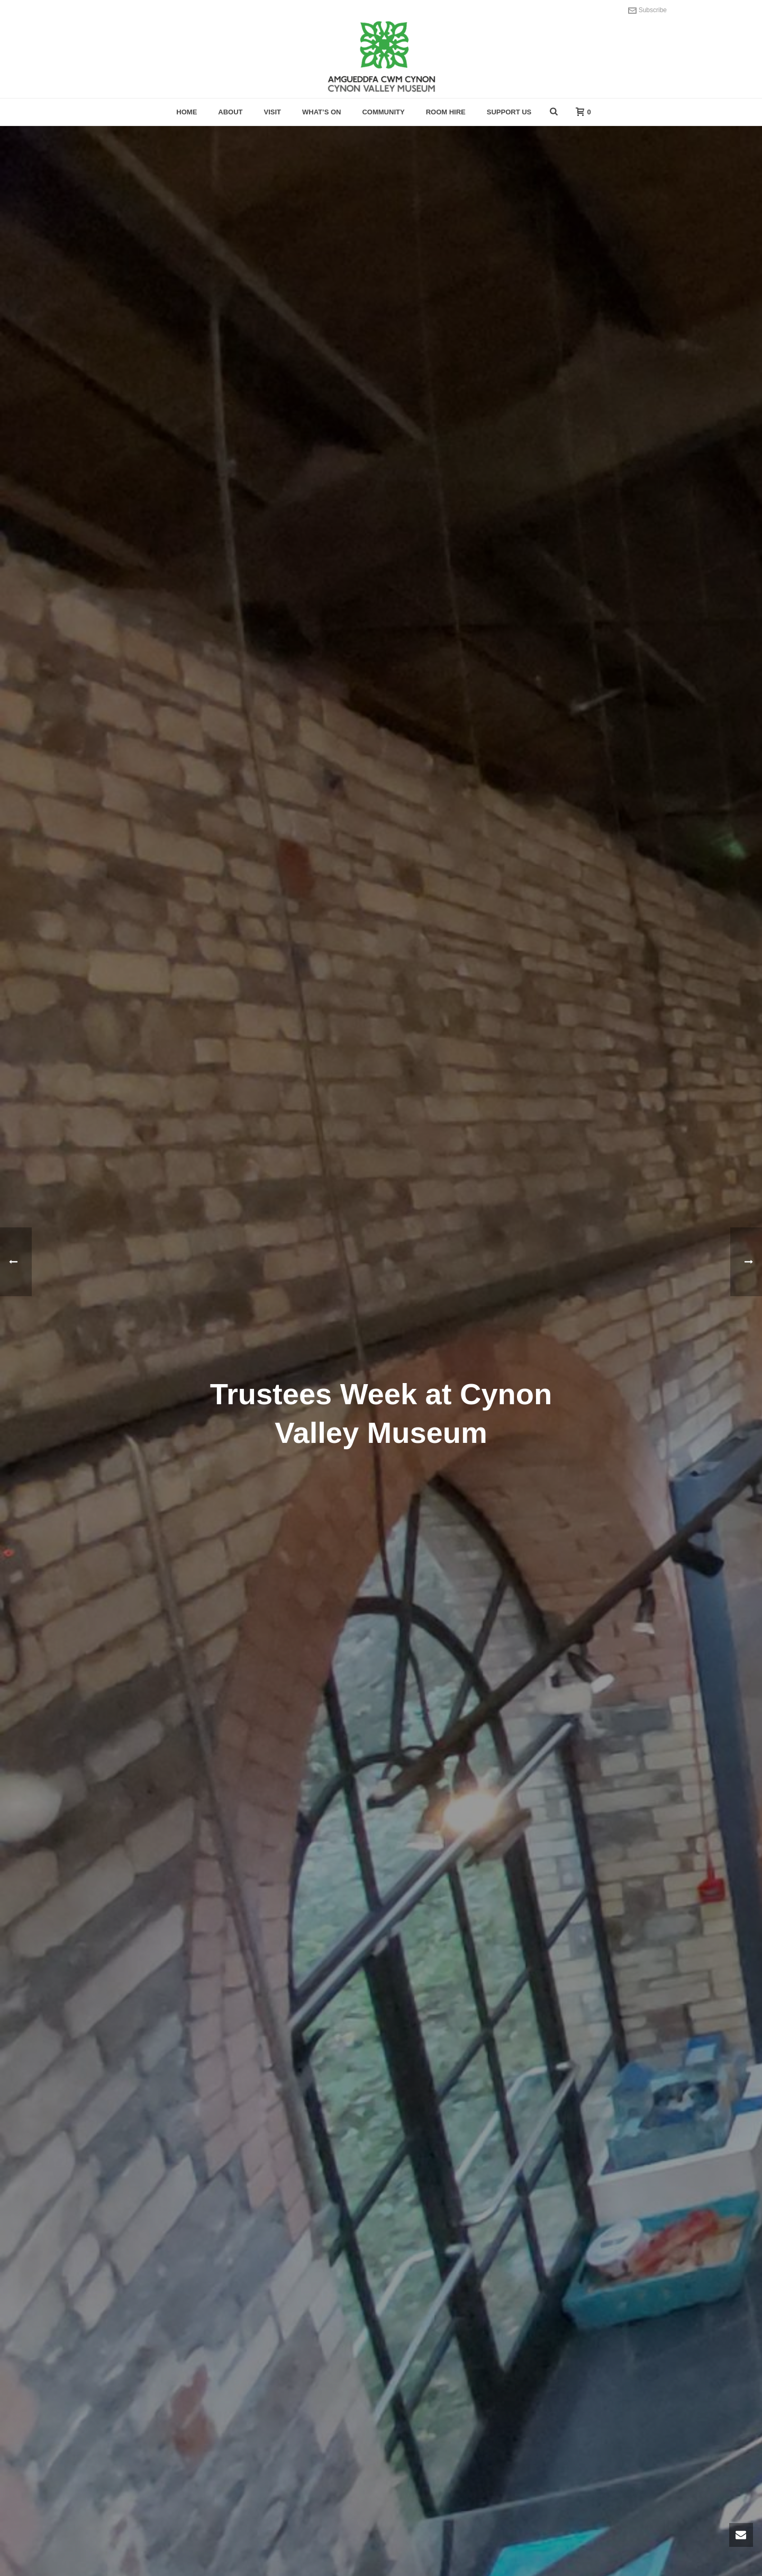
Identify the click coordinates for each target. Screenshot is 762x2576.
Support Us (509, 112)
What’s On (321, 112)
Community (383, 112)
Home (186, 112)
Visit (273, 112)
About (230, 112)
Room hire (446, 112)
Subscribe (647, 10)
